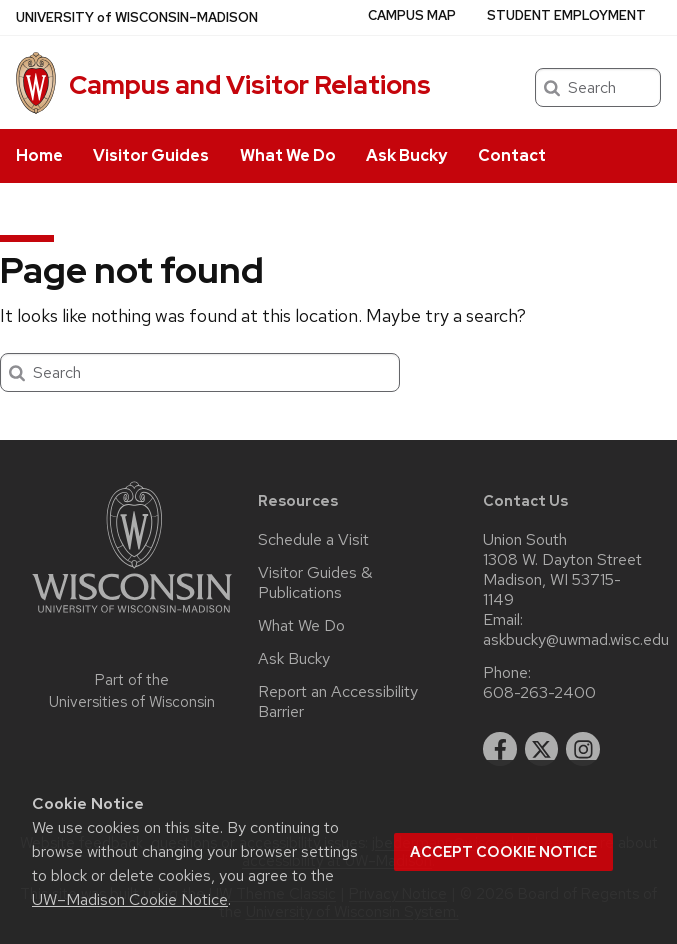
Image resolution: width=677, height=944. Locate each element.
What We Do (288, 155)
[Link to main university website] (132, 616)
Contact (512, 155)
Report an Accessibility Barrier (338, 702)
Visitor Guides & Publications (315, 583)
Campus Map (412, 15)
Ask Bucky (406, 155)
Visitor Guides (151, 155)
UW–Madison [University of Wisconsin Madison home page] (137, 17)
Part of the (132, 691)
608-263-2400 (539, 693)
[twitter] (542, 749)
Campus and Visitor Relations (250, 85)
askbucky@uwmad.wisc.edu (576, 640)
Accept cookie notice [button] (503, 852)
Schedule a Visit (313, 540)
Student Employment (566, 15)
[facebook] (500, 749)
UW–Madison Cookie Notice (130, 899)
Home (39, 155)
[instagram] (583, 749)
